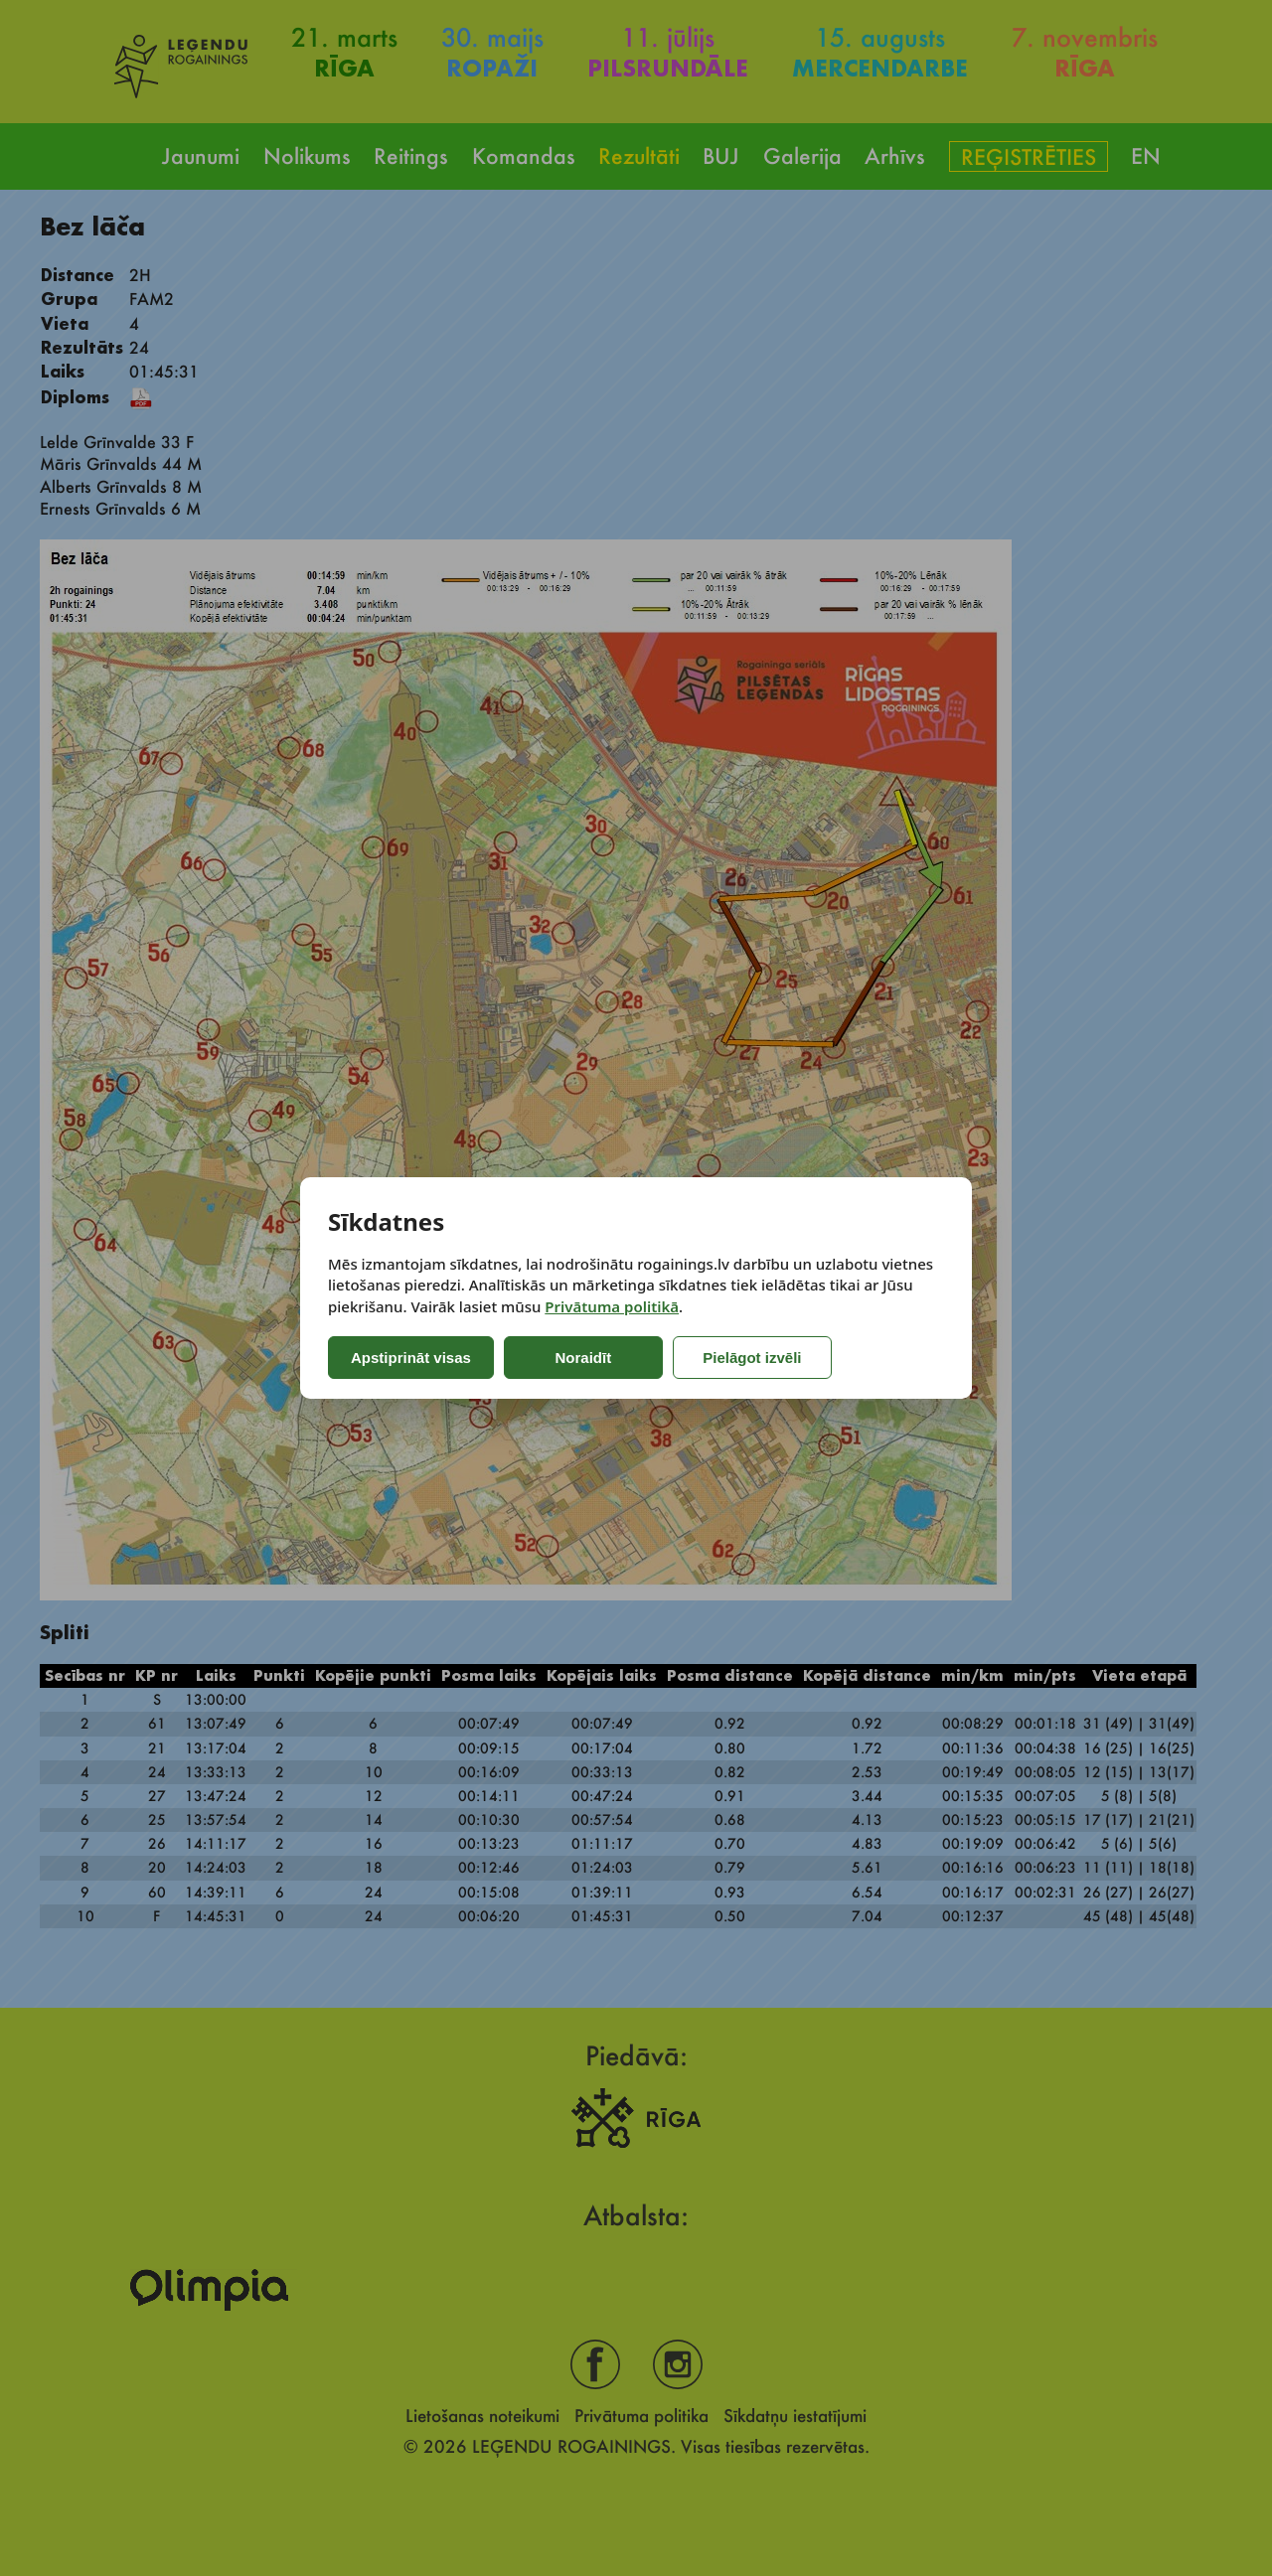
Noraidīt (584, 1357)
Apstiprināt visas (411, 1357)
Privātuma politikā (612, 1306)
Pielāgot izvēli (752, 1357)
